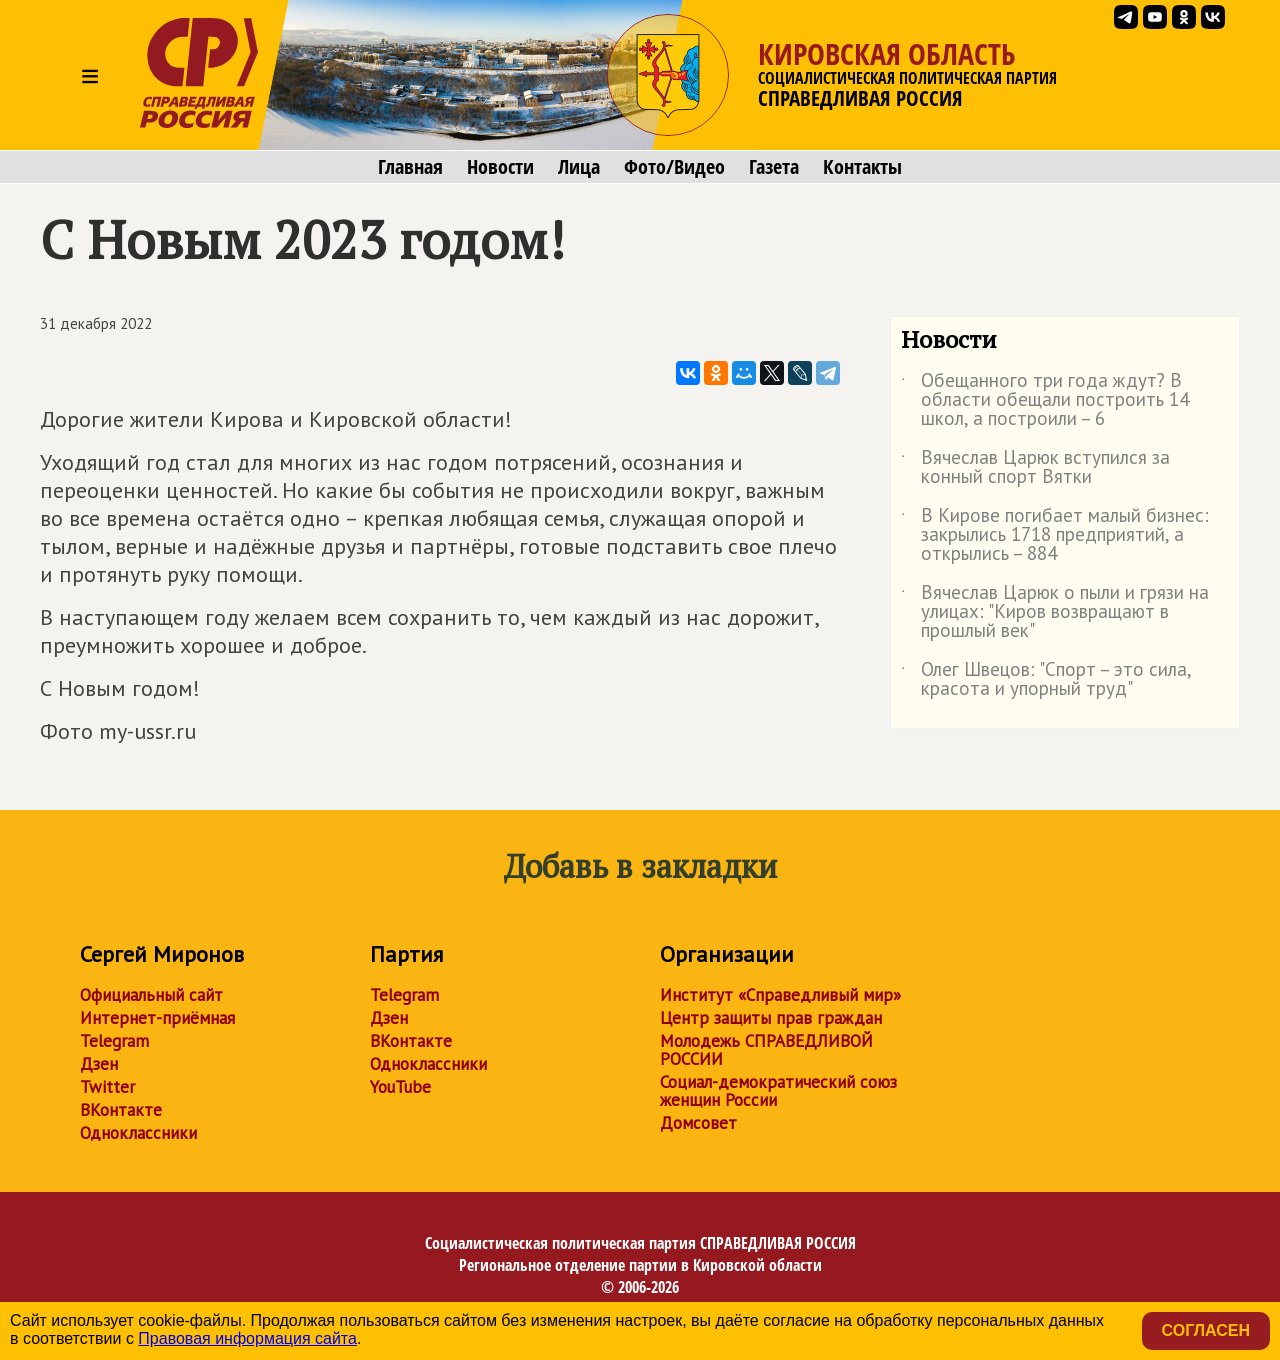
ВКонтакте (121, 1110)
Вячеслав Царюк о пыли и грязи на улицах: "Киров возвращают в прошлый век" (1055, 612)
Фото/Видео (674, 167)
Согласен (1206, 1330)
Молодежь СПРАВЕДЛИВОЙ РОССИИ (766, 1050)
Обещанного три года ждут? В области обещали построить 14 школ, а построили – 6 (1045, 400)
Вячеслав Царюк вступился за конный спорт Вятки (1035, 468)
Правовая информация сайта (247, 1338)
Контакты (862, 167)
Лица (579, 167)
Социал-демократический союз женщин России (778, 1091)
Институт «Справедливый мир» (780, 995)
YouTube (400, 1087)
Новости (500, 167)
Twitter (107, 1087)
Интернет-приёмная (157, 1018)
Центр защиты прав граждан (771, 1018)
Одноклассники (138, 1133)
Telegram (114, 1041)
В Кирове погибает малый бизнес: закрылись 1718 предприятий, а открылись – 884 (1055, 535)
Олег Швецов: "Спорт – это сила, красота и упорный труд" (1046, 680)
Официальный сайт (151, 995)
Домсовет (698, 1123)
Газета (774, 167)
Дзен (99, 1064)
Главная (410, 167)
